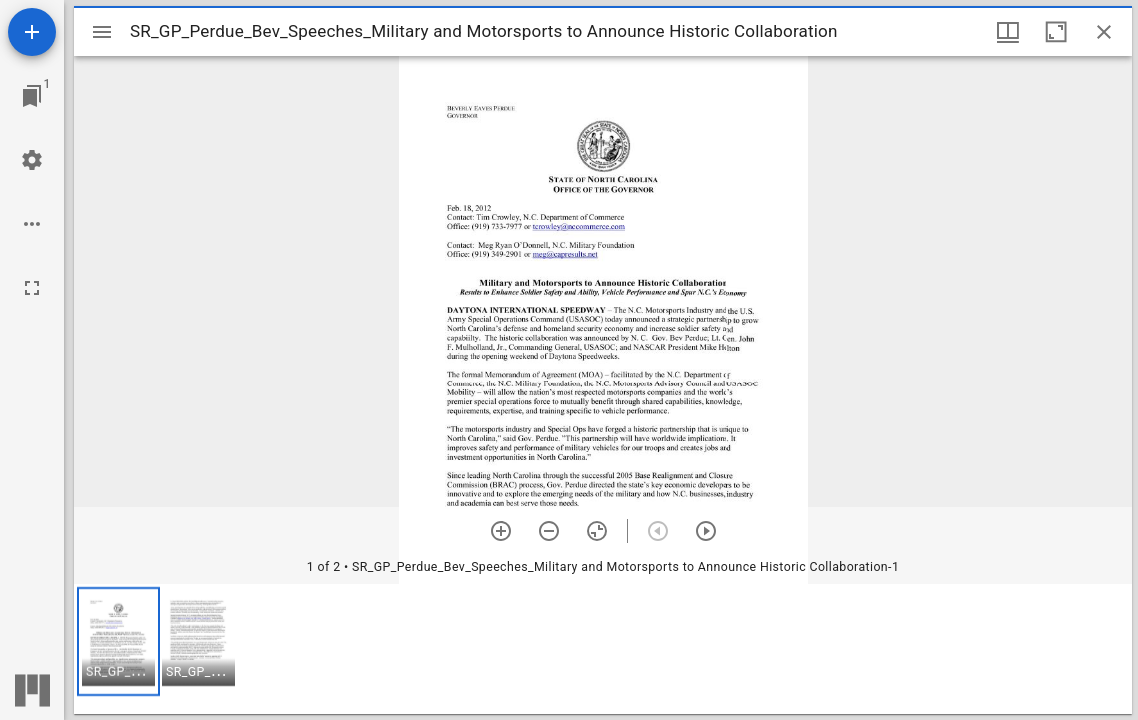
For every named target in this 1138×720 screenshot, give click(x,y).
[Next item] (706, 531)
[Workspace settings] (32, 160)
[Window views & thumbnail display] (1008, 32)
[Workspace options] (32, 224)
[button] (118, 641)
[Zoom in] (501, 531)
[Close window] (1104, 32)
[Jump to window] (32, 96)
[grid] (603, 649)
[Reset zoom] (597, 531)
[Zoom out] (549, 531)
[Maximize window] (1056, 32)
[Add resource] (32, 32)
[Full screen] (32, 288)
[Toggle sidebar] (102, 32)
